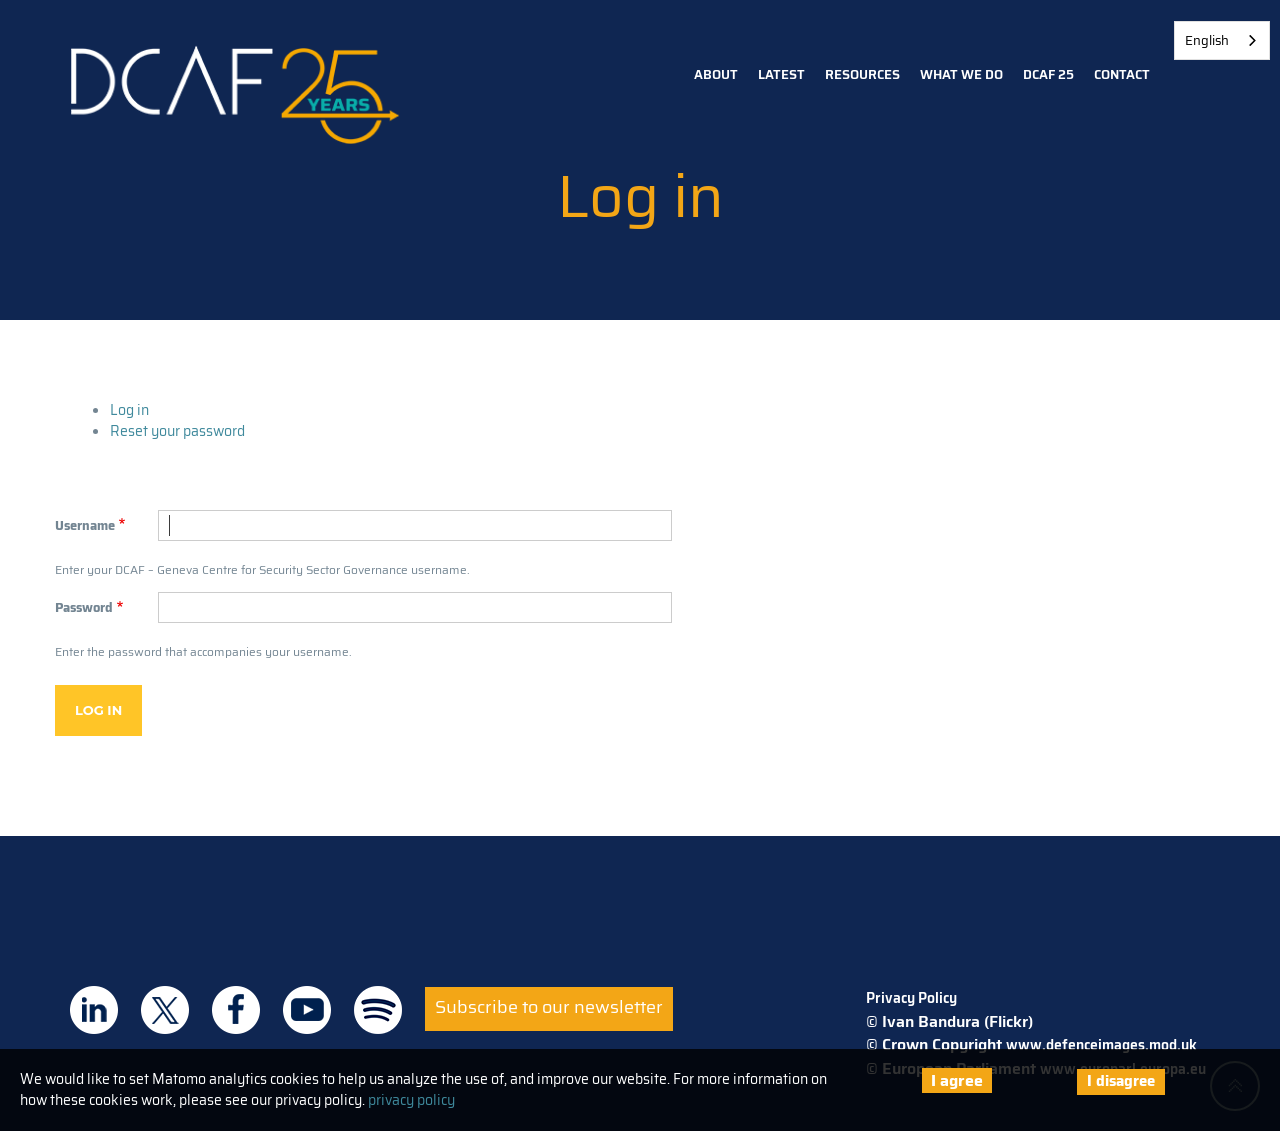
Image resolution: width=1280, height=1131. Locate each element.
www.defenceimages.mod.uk (1101, 1045)
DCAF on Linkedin (94, 1010)
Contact (1122, 74)
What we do (961, 74)
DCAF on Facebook (236, 1010)
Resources (862, 74)
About (716, 74)
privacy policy (411, 1100)
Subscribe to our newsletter (549, 1007)
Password (84, 608)
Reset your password (177, 431)
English (1207, 40)
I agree (957, 1080)
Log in (129, 410)
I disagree (1121, 1081)
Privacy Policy (911, 998)
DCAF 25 (1048, 74)
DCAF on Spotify (378, 1010)
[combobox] (1222, 40)
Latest (781, 74)
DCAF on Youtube (307, 1010)
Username (85, 526)
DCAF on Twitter (165, 1010)
